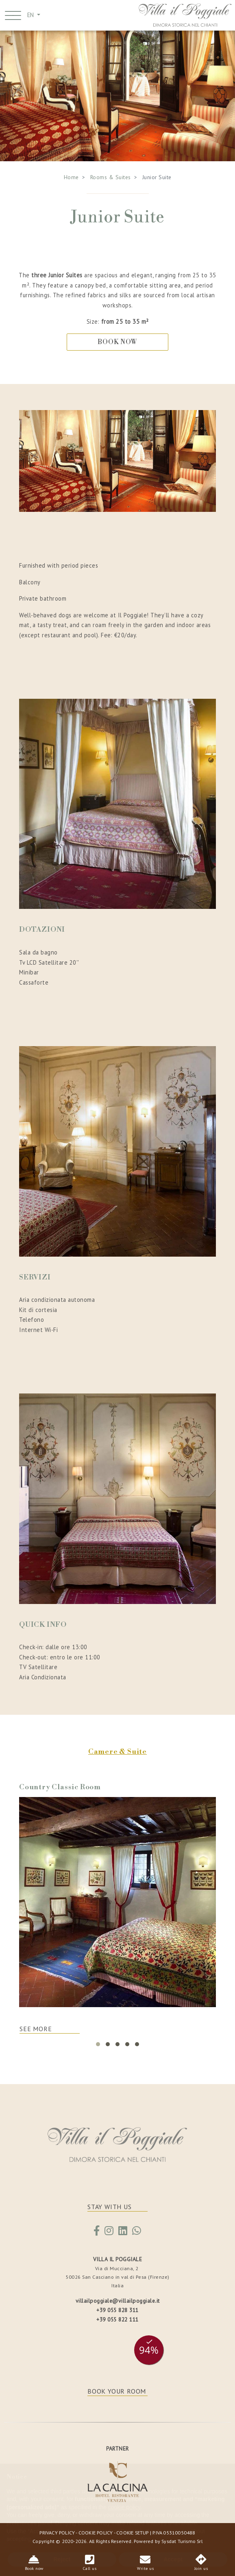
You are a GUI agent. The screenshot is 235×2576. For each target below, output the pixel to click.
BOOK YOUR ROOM (116, 2391)
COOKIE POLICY (95, 2532)
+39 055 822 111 (117, 2319)
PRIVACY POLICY (57, 2532)
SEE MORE (36, 2029)
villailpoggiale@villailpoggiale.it (118, 2300)
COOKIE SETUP (132, 2532)
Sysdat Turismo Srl (181, 2541)
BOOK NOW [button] (117, 342)
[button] (98, 2044)
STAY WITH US (109, 2207)
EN (31, 15)
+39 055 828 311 (117, 2310)
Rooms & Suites (110, 177)
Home (71, 177)
